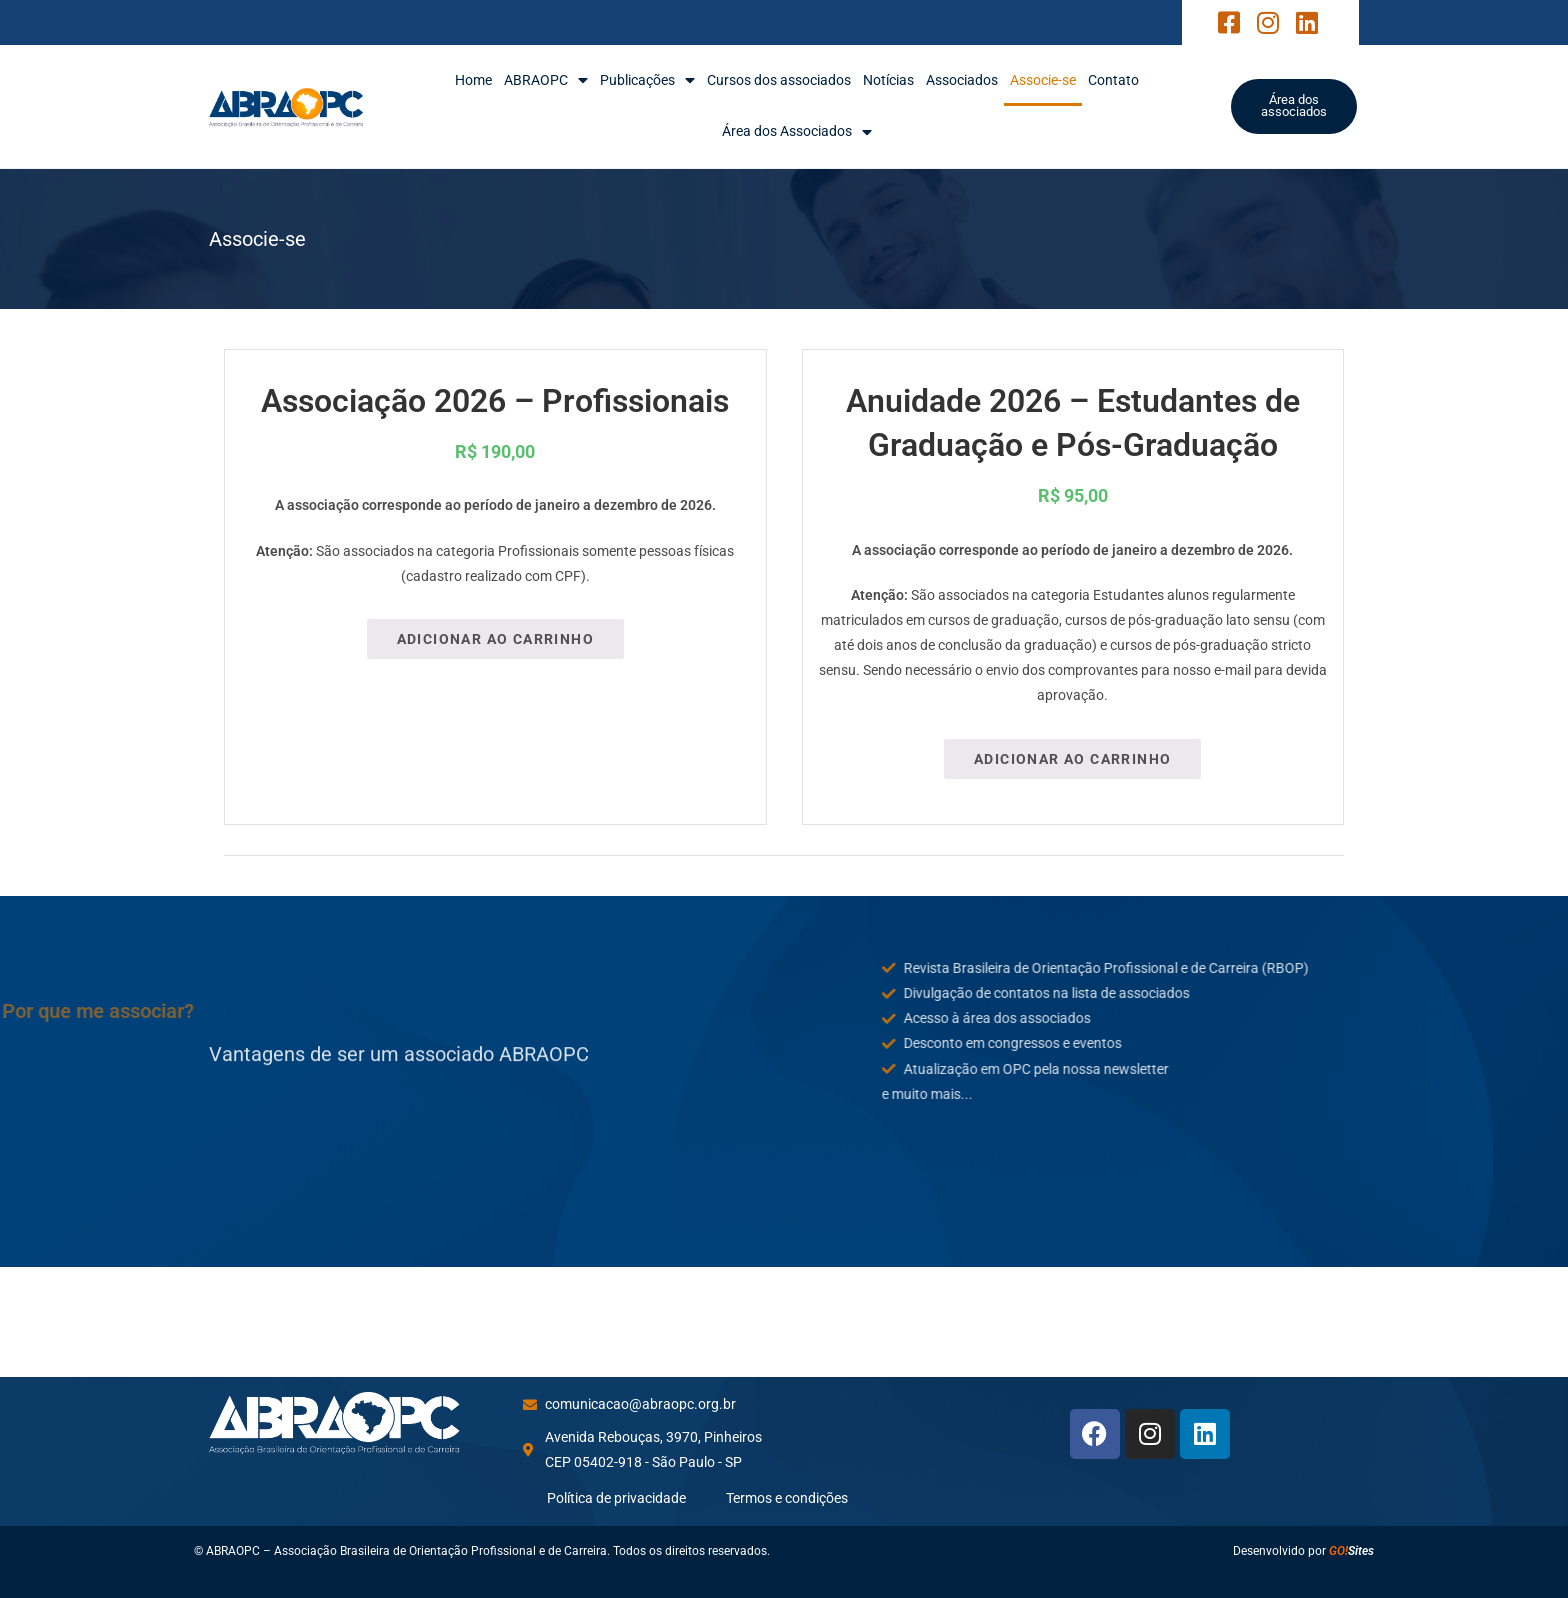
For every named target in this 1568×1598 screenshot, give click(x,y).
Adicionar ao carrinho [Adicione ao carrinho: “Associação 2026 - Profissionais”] (495, 639)
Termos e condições (787, 1498)
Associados (962, 80)
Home (473, 80)
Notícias (888, 80)
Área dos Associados (797, 131)
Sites (1351, 1551)
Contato (1113, 80)
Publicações (647, 80)
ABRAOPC (546, 80)
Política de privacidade (616, 1498)
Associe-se (1043, 80)
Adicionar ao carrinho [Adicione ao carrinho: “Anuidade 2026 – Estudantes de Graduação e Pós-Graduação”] (1072, 759)
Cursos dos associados (779, 80)
